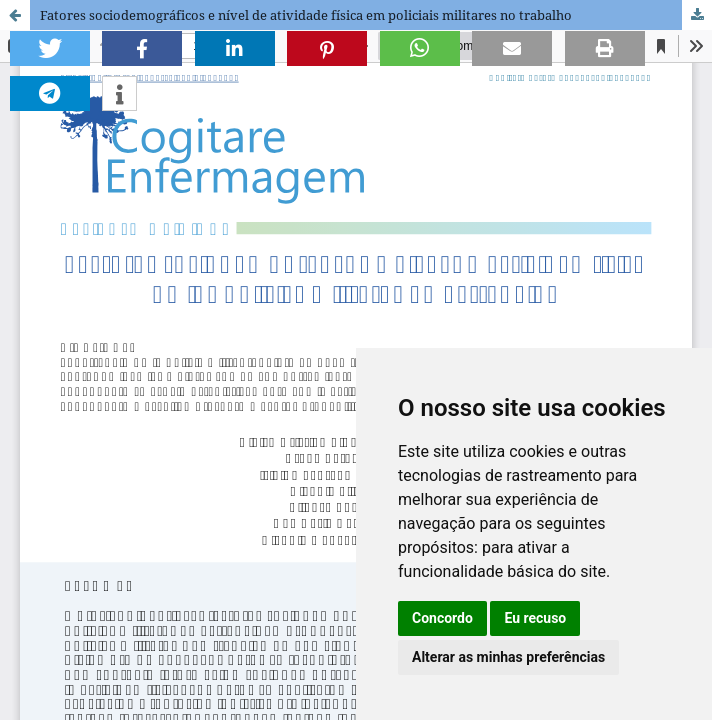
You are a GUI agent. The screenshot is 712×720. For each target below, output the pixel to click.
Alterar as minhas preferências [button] (508, 657)
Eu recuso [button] (535, 618)
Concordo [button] (442, 618)
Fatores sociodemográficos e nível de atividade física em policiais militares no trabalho (306, 15)
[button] (50, 48)
